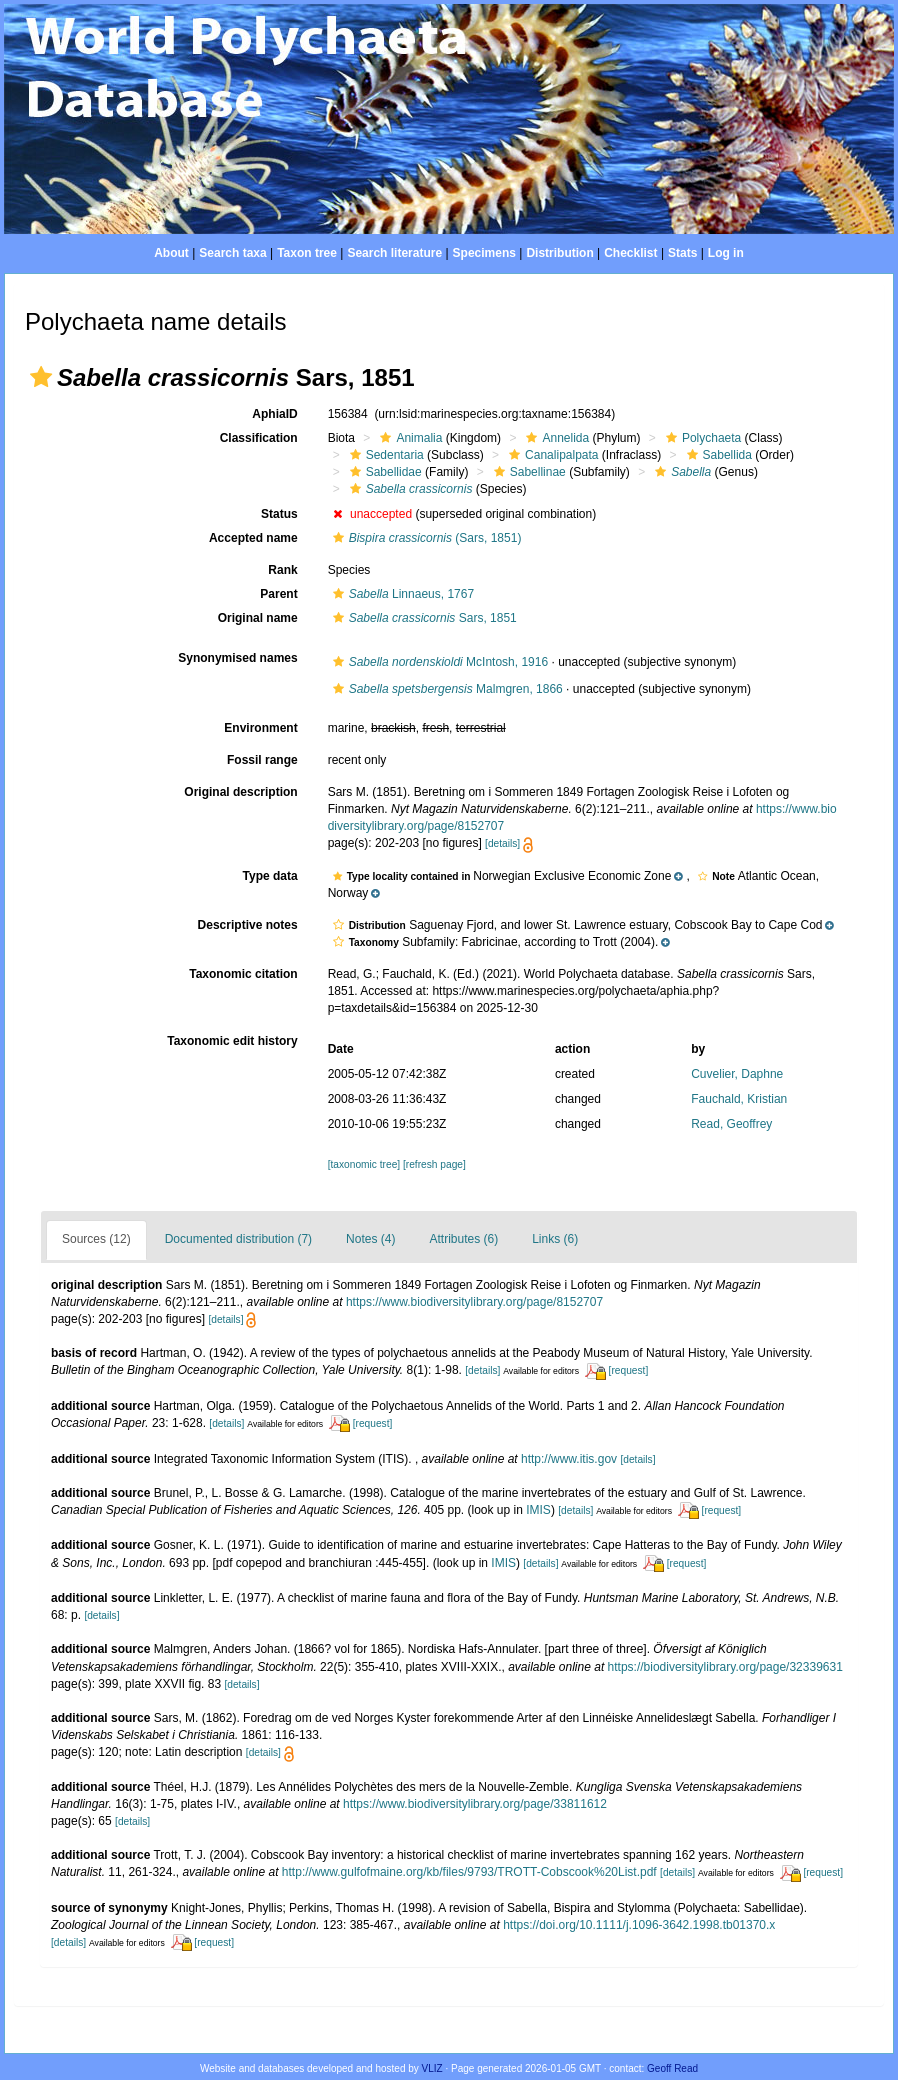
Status (279, 514)
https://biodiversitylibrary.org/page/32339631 (725, 1667)
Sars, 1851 (422, 618)
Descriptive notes (248, 925)
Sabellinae (527, 472)
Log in (726, 253)
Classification (259, 438)
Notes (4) (370, 1239)
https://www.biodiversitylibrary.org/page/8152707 (474, 1302)
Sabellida (717, 455)
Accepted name (253, 538)
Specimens (484, 253)
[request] (629, 1370)
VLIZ (432, 2068)
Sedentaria (384, 455)
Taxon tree (307, 253)
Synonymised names (237, 658)
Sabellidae (383, 472)
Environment (260, 728)
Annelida (555, 438)
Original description (240, 792)
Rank (282, 570)
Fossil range (262, 760)
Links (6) (555, 1239)
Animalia (408, 438)
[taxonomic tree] (364, 1164)
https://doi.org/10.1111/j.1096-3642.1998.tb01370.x (639, 1925)
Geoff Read (672, 2068)
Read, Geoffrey (731, 1124)
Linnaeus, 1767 (401, 594)
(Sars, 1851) (425, 538)
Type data (270, 876)
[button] (41, 377)
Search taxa (232, 253)
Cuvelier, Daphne (737, 1074)
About (171, 253)
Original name (258, 618)
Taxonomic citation (243, 974)
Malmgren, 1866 (445, 689)
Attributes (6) (463, 1239)
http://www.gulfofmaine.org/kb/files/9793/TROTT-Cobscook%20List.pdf (469, 1872)
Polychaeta (701, 438)
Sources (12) (96, 1239)
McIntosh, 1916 (438, 662)
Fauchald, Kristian (739, 1099)
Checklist (630, 253)
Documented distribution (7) (238, 1239)
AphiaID (274, 414)
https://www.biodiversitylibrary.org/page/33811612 (475, 1804)
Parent (278, 594)
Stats (682, 253)
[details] (502, 843)
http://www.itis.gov (569, 1459)
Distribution (559, 253)
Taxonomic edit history (232, 1041)
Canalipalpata (551, 455)
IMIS (538, 1510)
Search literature (394, 253)
